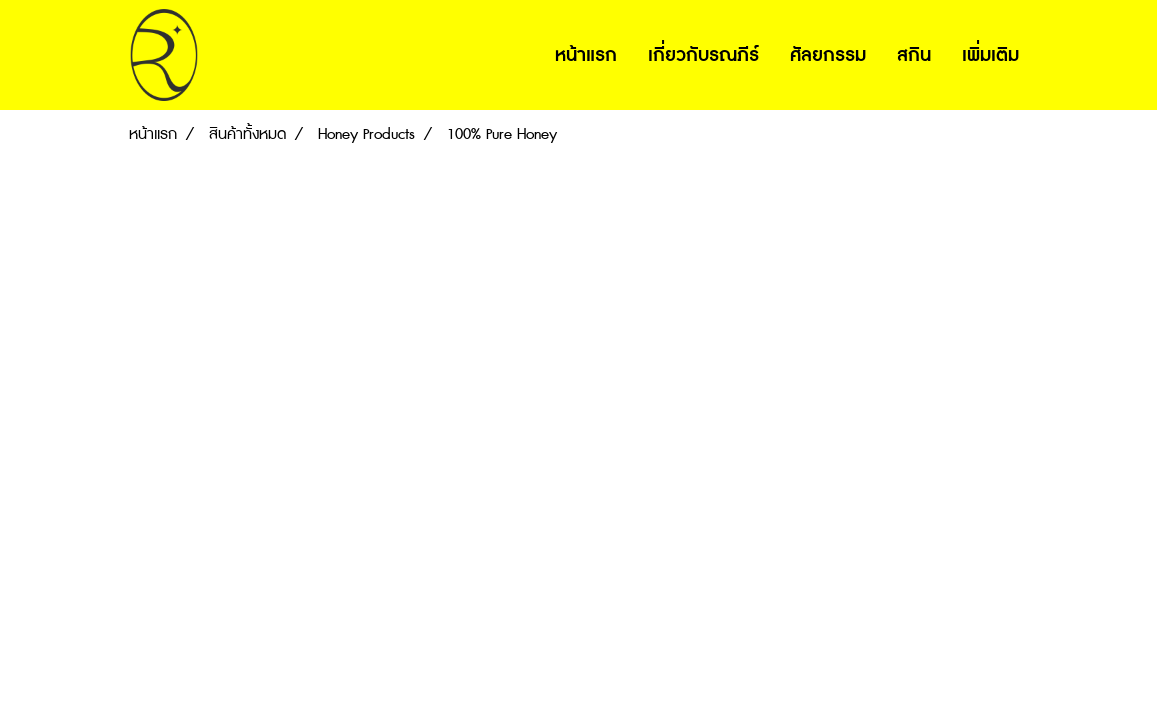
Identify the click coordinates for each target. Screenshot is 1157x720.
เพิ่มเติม (990, 55)
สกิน (914, 55)
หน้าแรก (586, 55)
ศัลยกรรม (828, 55)
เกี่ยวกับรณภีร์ (703, 55)
